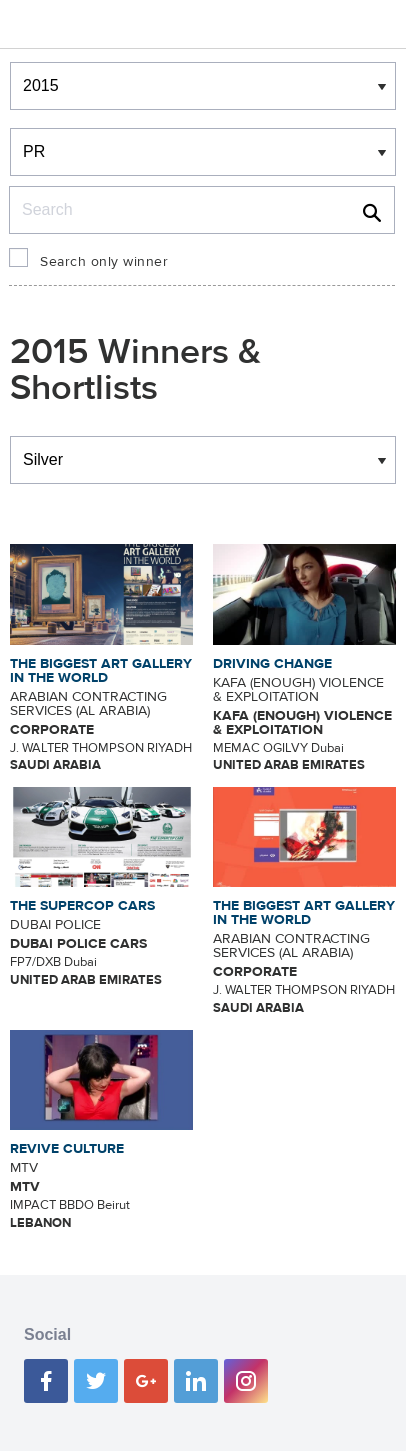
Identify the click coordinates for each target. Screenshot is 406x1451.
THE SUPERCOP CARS (82, 906)
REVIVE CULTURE (67, 1149)
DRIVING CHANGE (272, 664)
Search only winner (104, 262)
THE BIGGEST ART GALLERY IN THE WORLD (101, 671)
